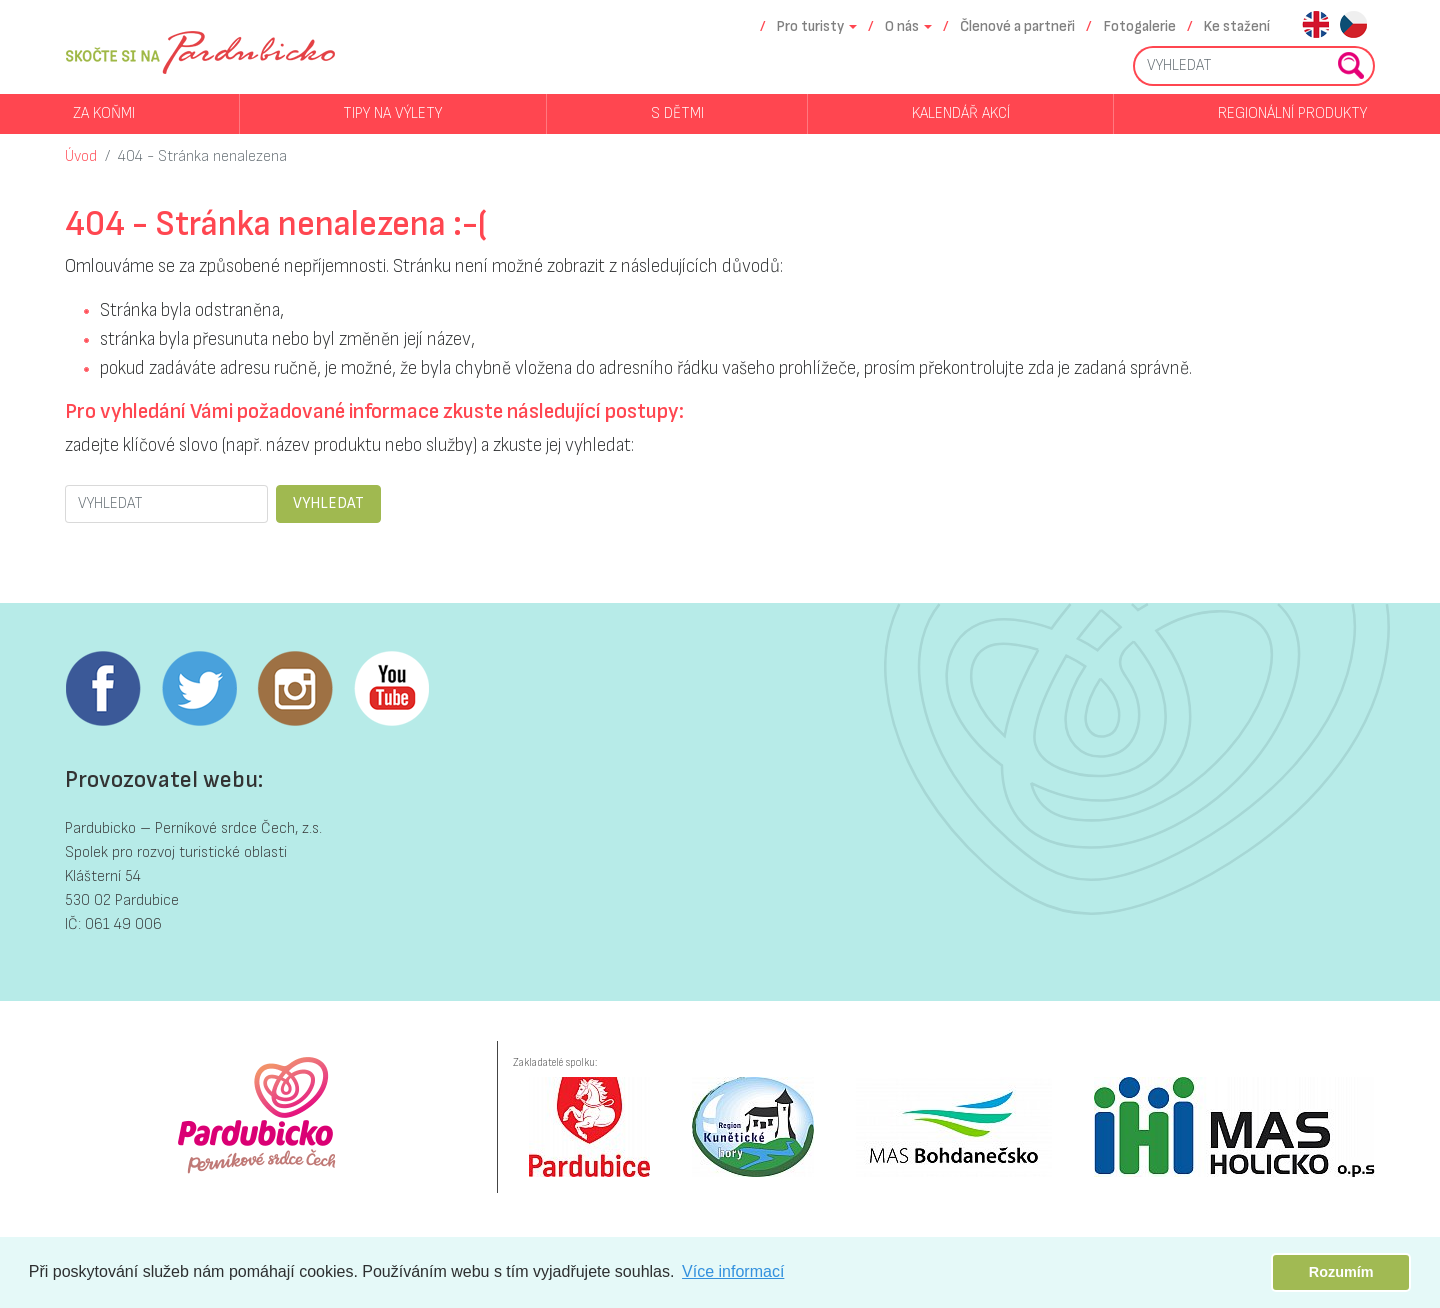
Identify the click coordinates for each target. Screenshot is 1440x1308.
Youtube (391, 689)
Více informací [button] (733, 1271)
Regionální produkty (1292, 113)
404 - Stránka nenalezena (202, 156)
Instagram (295, 689)
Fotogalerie (1140, 26)
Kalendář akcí (961, 113)
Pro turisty (810, 26)
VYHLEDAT (328, 503)
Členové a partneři (1017, 26)
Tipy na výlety (392, 113)
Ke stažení (1237, 26)
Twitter (199, 689)
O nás (902, 26)
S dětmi (677, 113)
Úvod (81, 156)
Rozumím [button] (1341, 1272)
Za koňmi (104, 113)
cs (1353, 26)
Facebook (103, 689)
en (1315, 26)
